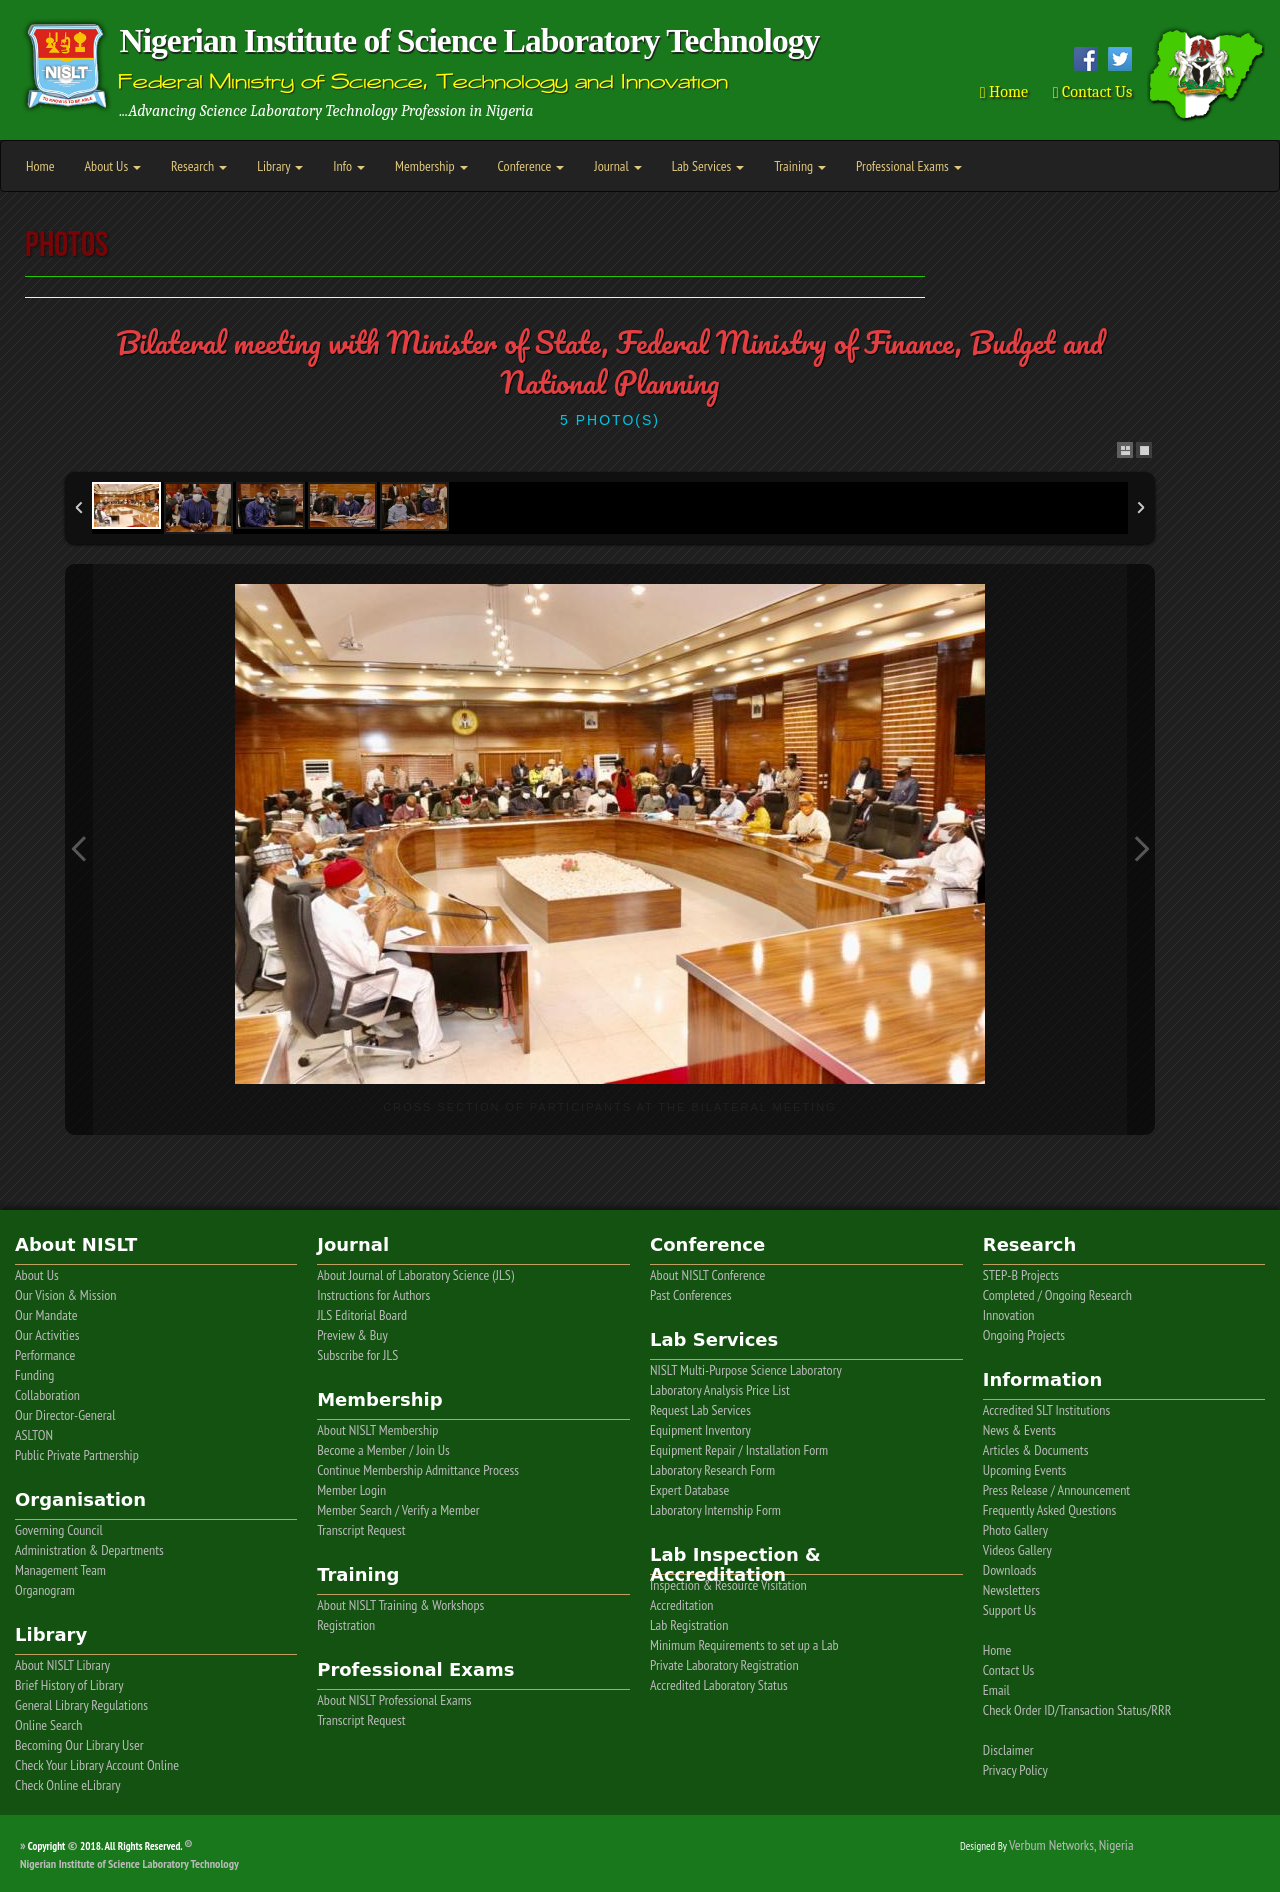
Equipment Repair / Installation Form (739, 1450)
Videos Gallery (1017, 1550)
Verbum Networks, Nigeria (1071, 1845)
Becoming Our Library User (79, 1745)
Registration (346, 1625)
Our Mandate (46, 1315)
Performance (45, 1355)
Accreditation (681, 1605)
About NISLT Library (62, 1665)
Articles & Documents (1036, 1450)
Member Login (351, 1490)
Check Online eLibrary (68, 1785)
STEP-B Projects (1021, 1275)
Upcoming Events (1024, 1470)
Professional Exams (909, 166)
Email (996, 1690)
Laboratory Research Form (712, 1470)
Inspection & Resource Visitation (728, 1585)
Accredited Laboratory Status (719, 1685)
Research (199, 166)
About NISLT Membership (377, 1430)
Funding (34, 1375)
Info (349, 166)
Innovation (1009, 1315)
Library (280, 166)
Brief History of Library (69, 1685)
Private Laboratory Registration (724, 1665)
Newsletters (1011, 1590)
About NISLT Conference (707, 1275)
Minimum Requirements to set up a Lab (744, 1645)
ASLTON (34, 1435)
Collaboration (47, 1395)
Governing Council (59, 1530)
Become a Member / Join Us (383, 1450)
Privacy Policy (1015, 1770)
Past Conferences (691, 1295)
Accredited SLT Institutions (1046, 1410)
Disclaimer (1008, 1750)
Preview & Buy (352, 1335)
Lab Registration (689, 1625)
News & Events (1019, 1430)
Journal (617, 166)
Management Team (60, 1570)
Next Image (1141, 849)
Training (800, 166)
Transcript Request (361, 1530)
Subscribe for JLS (357, 1355)
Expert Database (689, 1490)
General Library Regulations (81, 1705)
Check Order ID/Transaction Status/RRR (1077, 1710)
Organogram (45, 1590)
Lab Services (708, 166)
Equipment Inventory (700, 1430)
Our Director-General (65, 1415)
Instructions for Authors (373, 1295)
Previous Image (79, 849)
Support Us (1009, 1610)
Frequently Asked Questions (1049, 1510)
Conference (531, 166)
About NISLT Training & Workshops (400, 1605)
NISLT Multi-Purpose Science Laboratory (746, 1370)
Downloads (1009, 1570)
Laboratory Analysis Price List (720, 1390)
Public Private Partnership (77, 1455)
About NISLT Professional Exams (394, 1700)
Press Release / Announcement (1056, 1490)
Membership (431, 166)
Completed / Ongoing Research (1057, 1295)
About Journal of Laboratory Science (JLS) (415, 1275)
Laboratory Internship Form (715, 1510)
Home (1004, 92)
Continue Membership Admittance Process (418, 1470)
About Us (112, 166)
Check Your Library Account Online (97, 1765)
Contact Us (1093, 92)
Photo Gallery (1015, 1530)
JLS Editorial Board (362, 1315)
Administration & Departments (89, 1550)
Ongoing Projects (1024, 1335)
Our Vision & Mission (66, 1295)
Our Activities (47, 1335)
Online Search (48, 1725)
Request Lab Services (700, 1410)
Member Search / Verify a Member (398, 1510)
